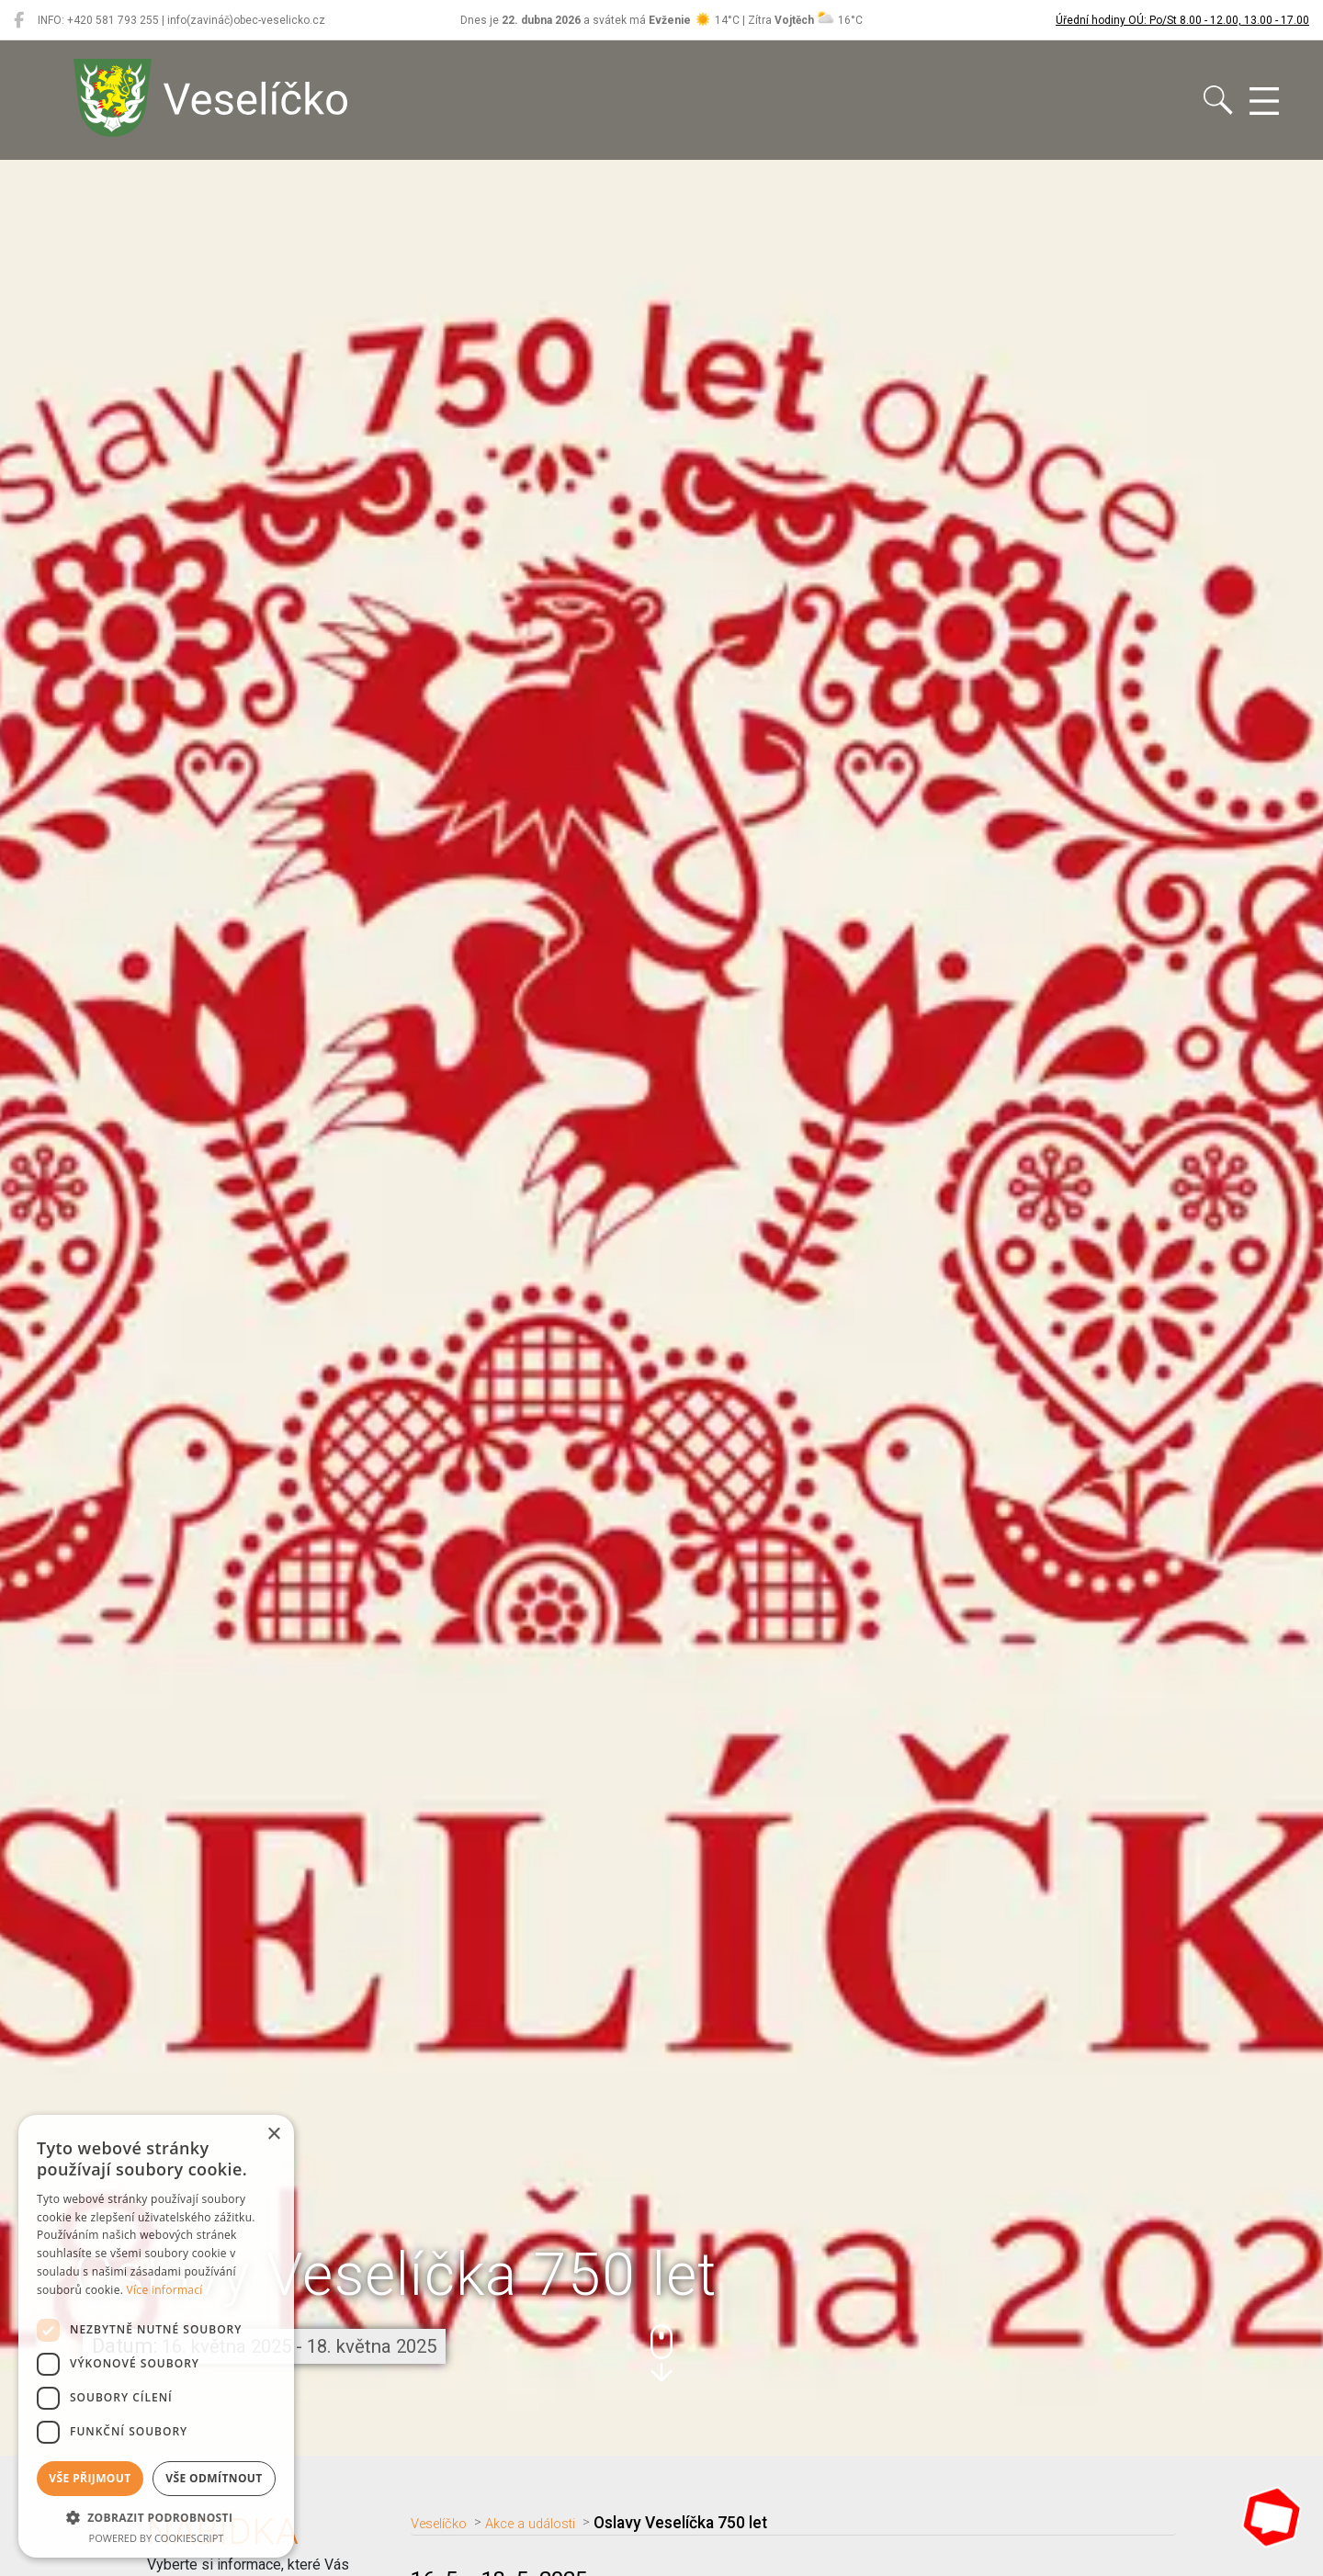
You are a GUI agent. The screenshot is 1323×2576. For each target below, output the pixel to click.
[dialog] (156, 2336)
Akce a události (552, 2523)
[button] (661, 2353)
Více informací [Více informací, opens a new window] (165, 2290)
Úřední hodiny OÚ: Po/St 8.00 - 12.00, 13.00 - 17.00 (1182, 20)
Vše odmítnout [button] (213, 2478)
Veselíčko (446, 2523)
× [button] (273, 2134)
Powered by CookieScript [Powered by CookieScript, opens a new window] (156, 2538)
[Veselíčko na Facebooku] (19, 20)
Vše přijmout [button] (89, 2478)
